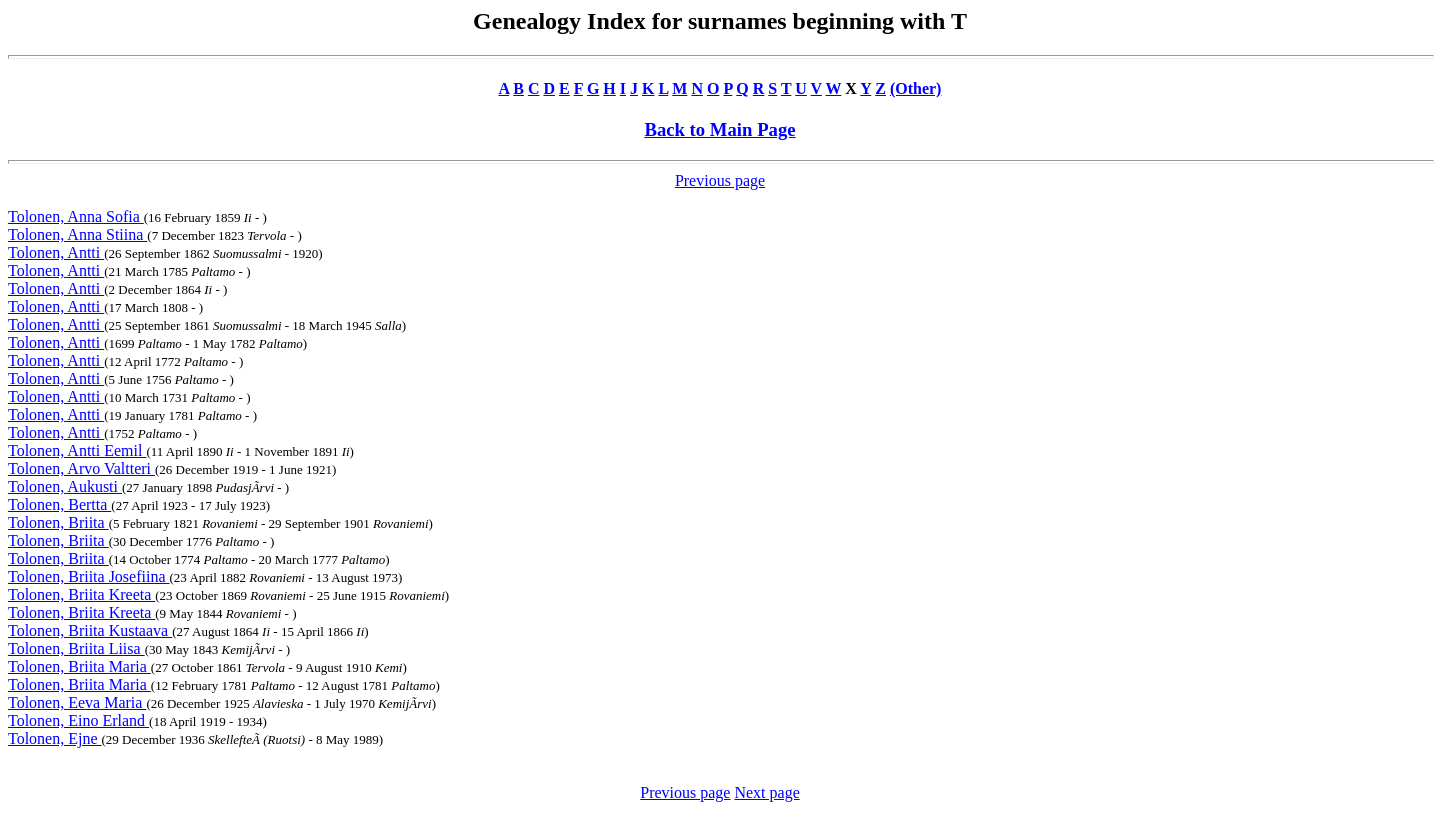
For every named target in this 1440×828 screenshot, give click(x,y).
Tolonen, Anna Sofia (76, 216)
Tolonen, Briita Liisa (76, 648)
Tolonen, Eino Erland (78, 720)
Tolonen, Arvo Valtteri (81, 468)
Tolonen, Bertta (59, 504)
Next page (766, 792)
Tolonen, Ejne (55, 738)
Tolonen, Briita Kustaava (90, 630)
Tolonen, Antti (56, 252)
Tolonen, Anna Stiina (77, 234)
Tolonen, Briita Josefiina (89, 576)
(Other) (916, 88)
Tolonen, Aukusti (65, 486)
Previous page (720, 180)
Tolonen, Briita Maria (79, 666)
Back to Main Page (719, 129)
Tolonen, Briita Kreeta (81, 594)
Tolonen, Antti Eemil (77, 450)
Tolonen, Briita (58, 522)
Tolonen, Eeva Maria (77, 702)
